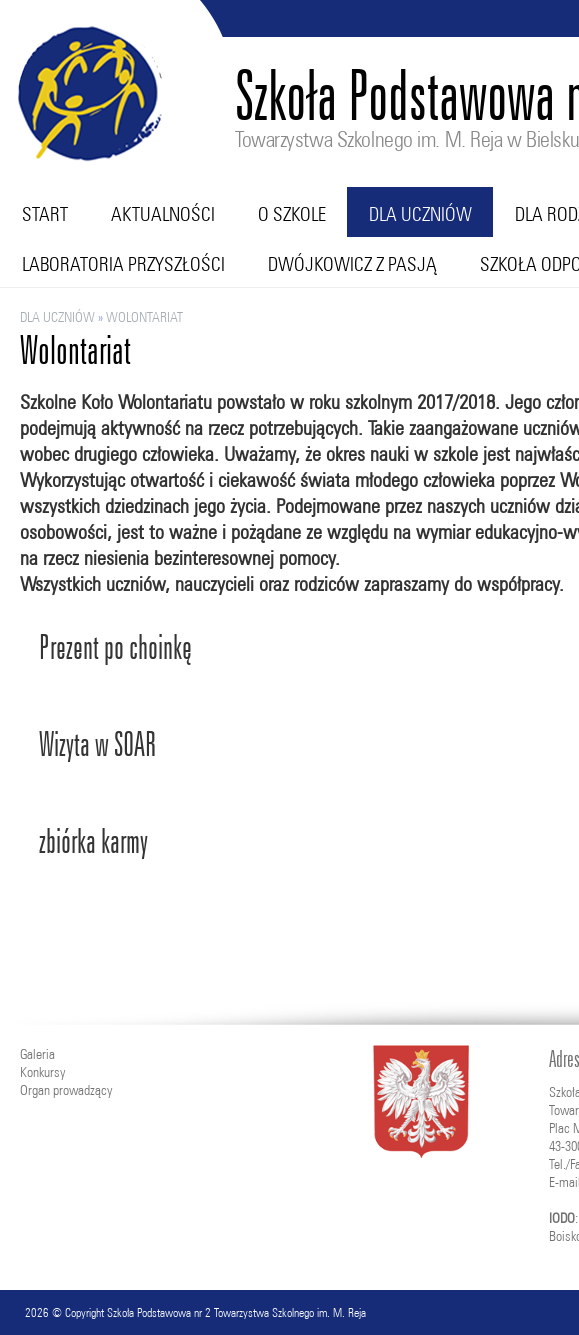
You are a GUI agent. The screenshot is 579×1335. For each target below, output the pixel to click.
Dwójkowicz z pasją (352, 264)
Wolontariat (144, 317)
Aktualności (163, 214)
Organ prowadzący (66, 1090)
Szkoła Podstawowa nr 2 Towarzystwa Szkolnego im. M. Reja (236, 1312)
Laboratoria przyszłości (123, 264)
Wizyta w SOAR (97, 744)
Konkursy (42, 1072)
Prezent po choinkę (115, 647)
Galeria (37, 1054)
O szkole (292, 214)
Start (45, 214)
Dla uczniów (420, 214)
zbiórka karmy (93, 841)
